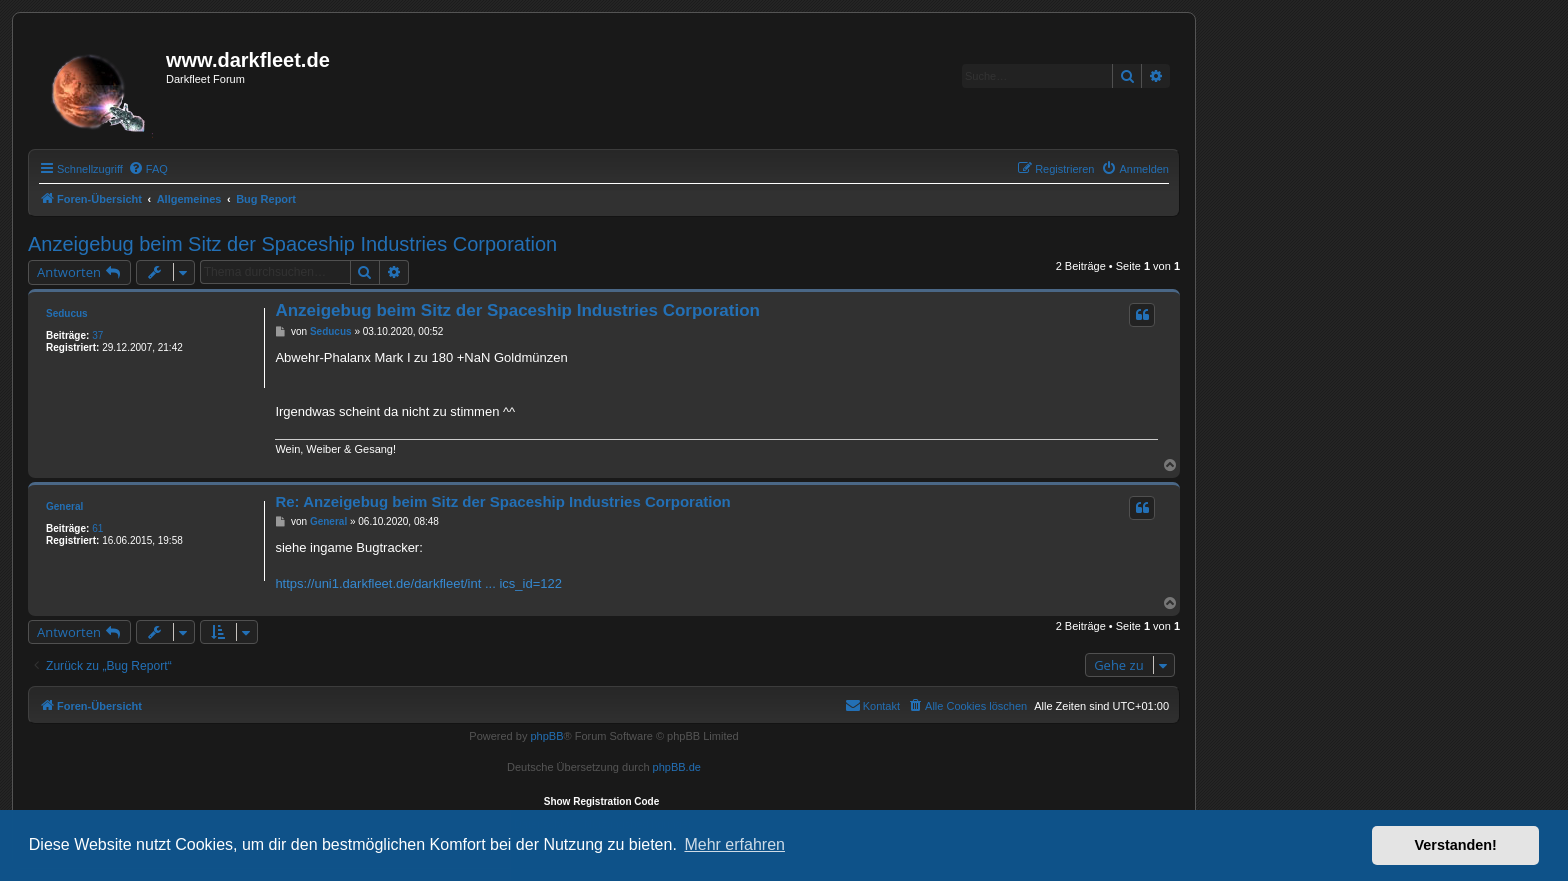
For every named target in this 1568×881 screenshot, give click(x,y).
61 (97, 528)
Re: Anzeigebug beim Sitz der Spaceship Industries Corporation (502, 501)
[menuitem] (148, 169)
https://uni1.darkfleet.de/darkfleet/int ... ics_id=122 (418, 583)
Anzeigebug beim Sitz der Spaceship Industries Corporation (292, 244)
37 (97, 335)
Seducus (67, 313)
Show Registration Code (602, 801)
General (64, 506)
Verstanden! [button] (1456, 845)
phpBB (546, 736)
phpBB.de (677, 767)
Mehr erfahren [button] (734, 844)
